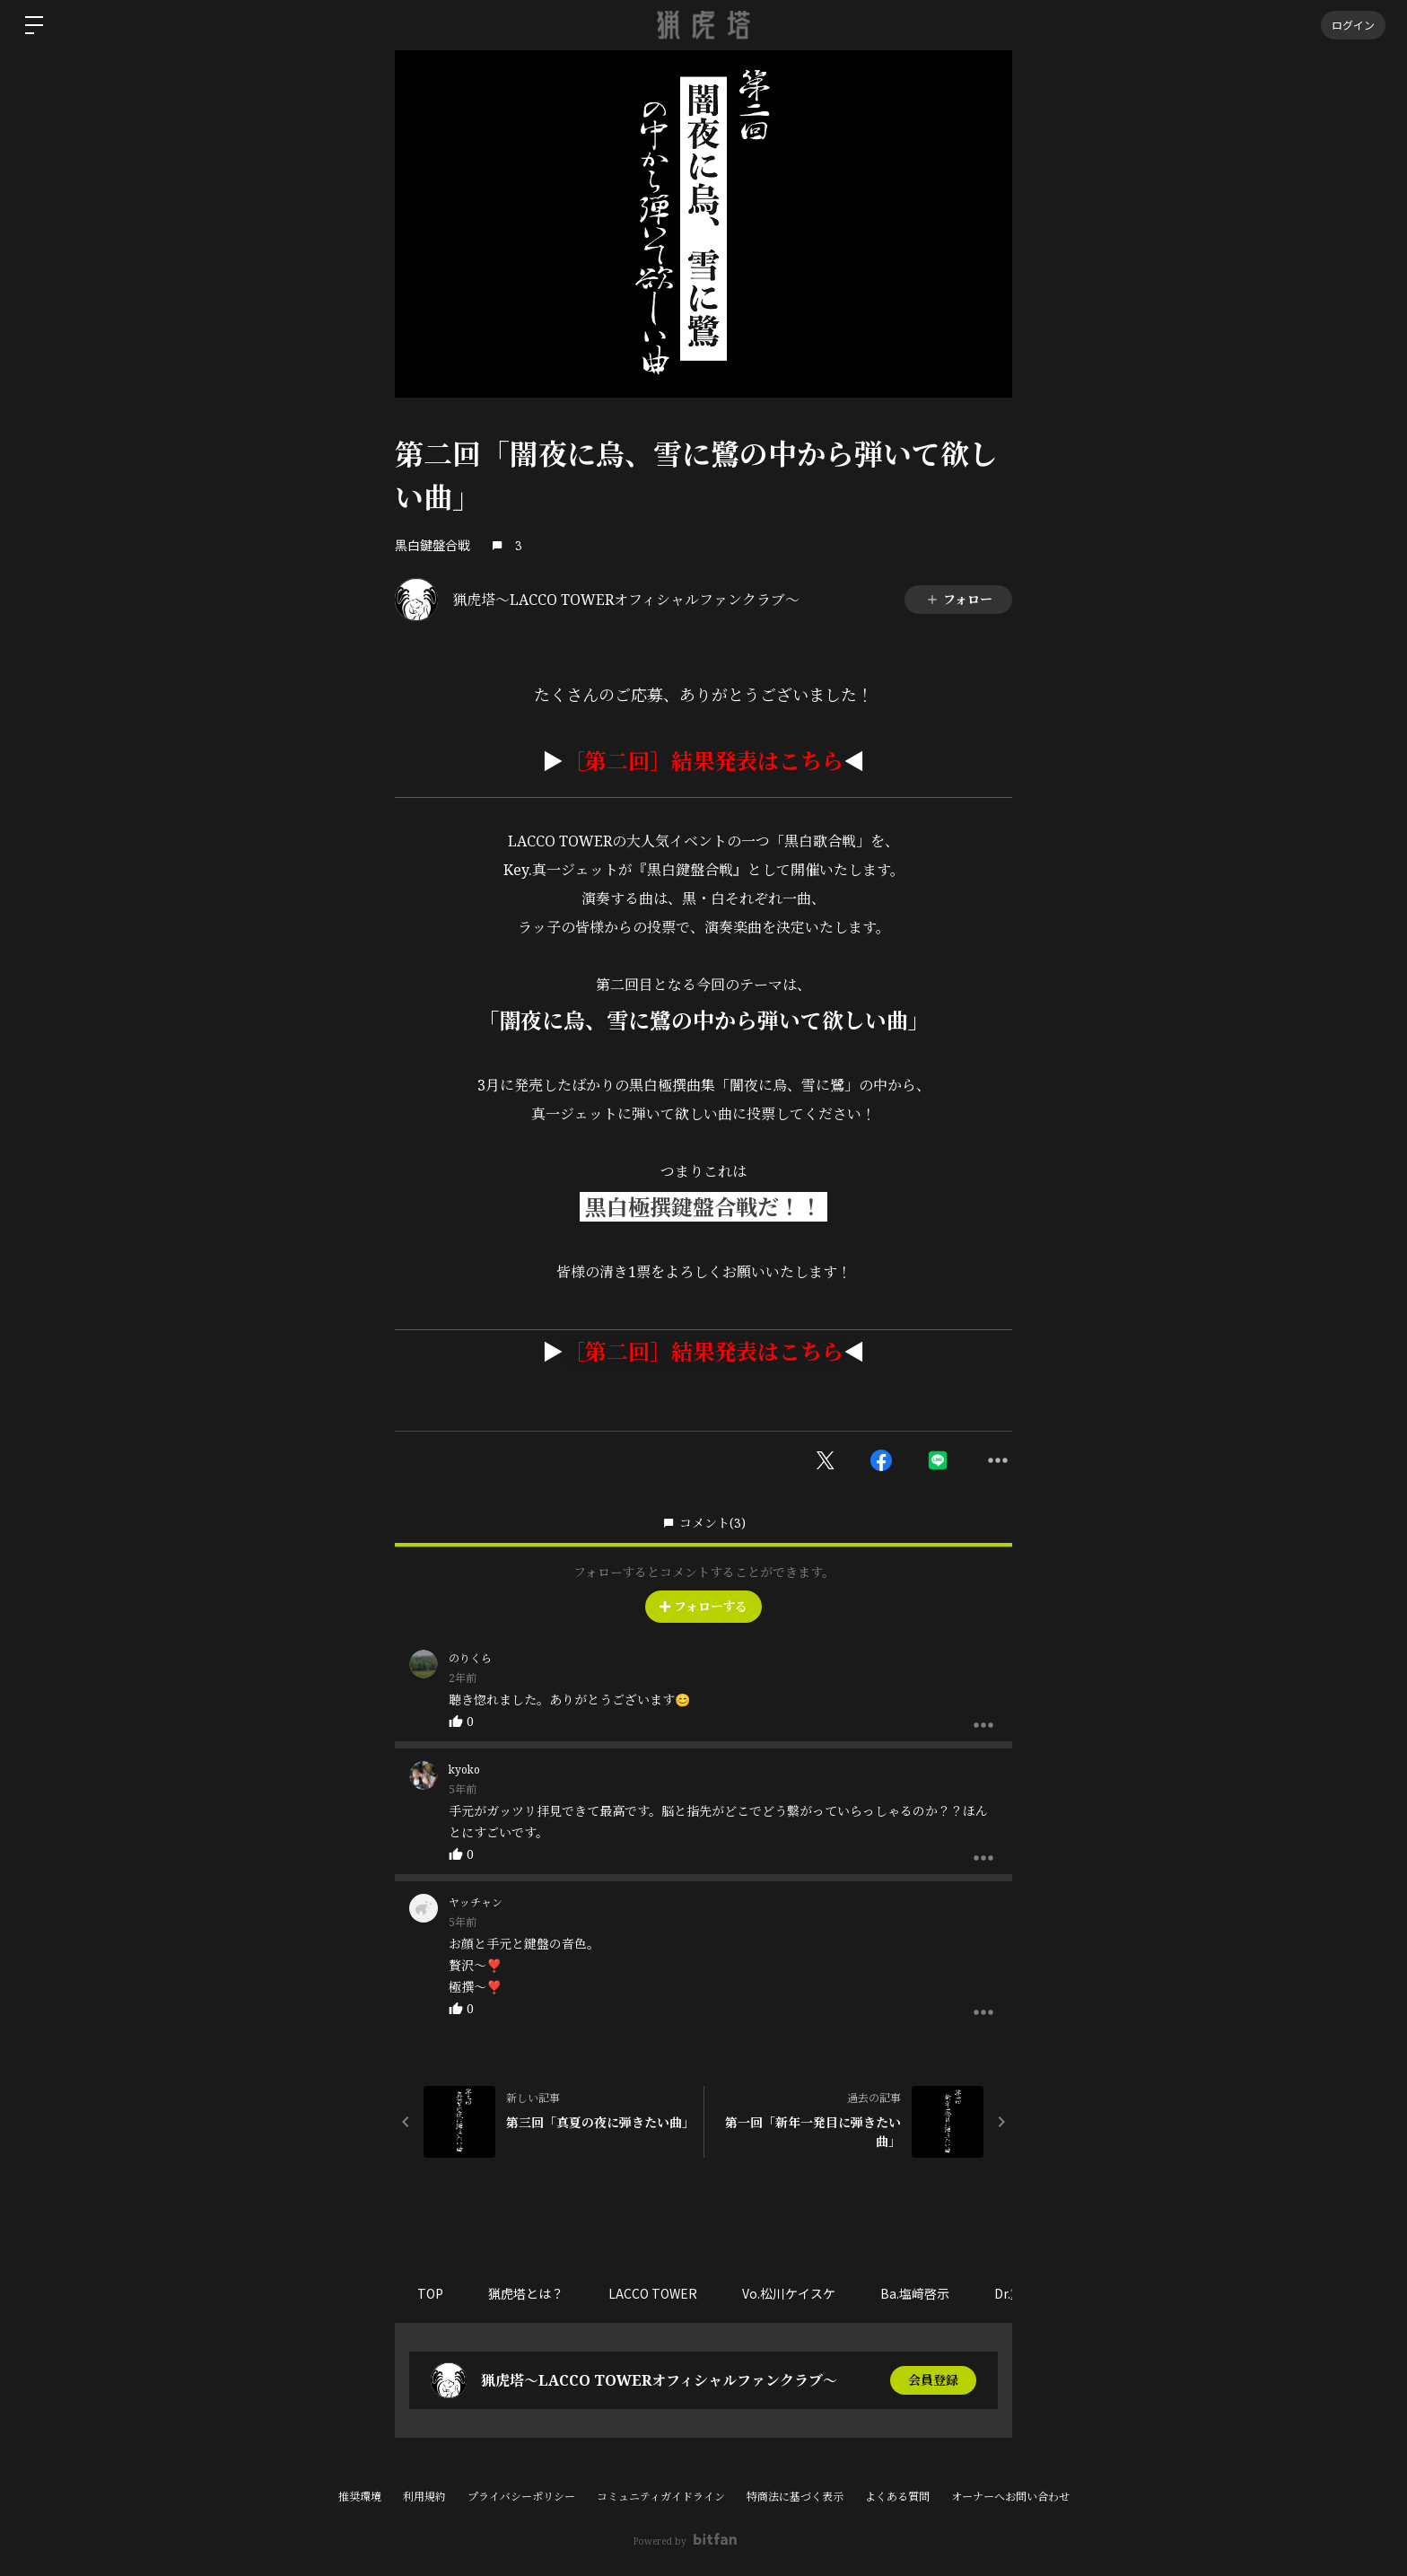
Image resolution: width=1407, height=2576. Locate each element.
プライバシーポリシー (521, 2496)
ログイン (1353, 24)
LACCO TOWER (652, 2293)
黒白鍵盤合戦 (432, 545)
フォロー (958, 599)
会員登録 (933, 2379)
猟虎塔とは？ (526, 2293)
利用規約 (424, 2496)
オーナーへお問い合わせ (1010, 2497)
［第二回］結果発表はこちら (703, 760)
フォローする (703, 1606)
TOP (430, 2293)
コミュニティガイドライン (661, 2496)
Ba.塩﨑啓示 (914, 2293)
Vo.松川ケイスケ (788, 2293)
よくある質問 (897, 2496)
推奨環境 (359, 2496)
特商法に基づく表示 (795, 2496)
